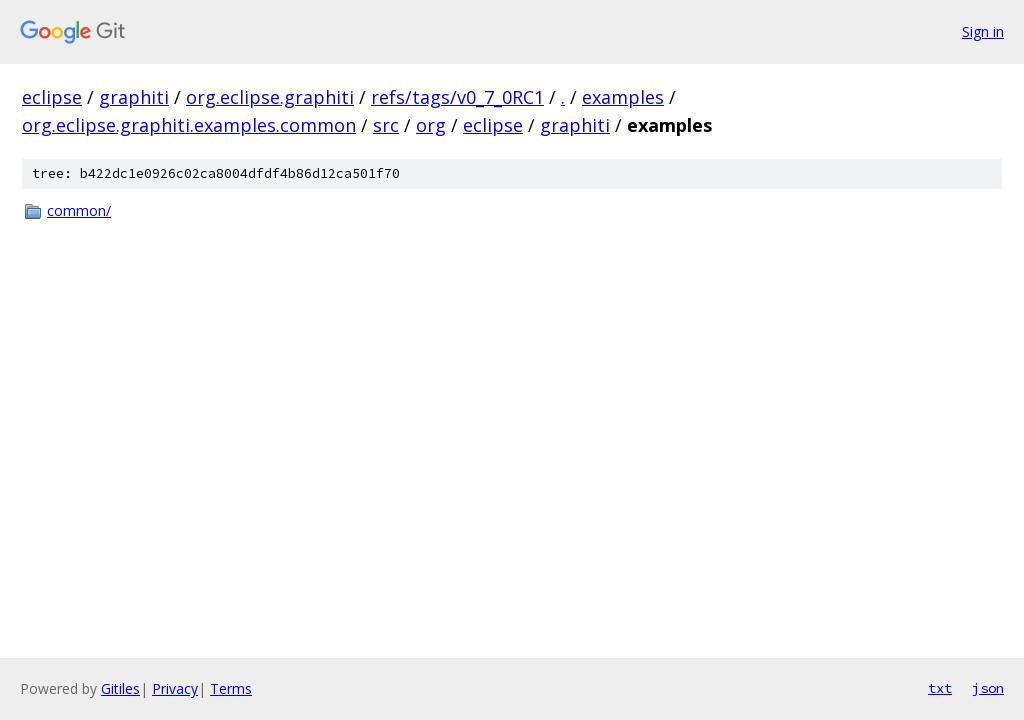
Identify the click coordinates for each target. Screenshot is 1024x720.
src (386, 125)
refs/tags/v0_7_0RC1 (457, 97)
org (431, 125)
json (988, 688)
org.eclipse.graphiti (270, 97)
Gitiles (120, 688)
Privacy (175, 688)
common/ (79, 210)
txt (940, 688)
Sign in (983, 31)
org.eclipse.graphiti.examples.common (189, 125)
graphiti (134, 97)
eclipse (52, 97)
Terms (231, 688)
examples (623, 97)
